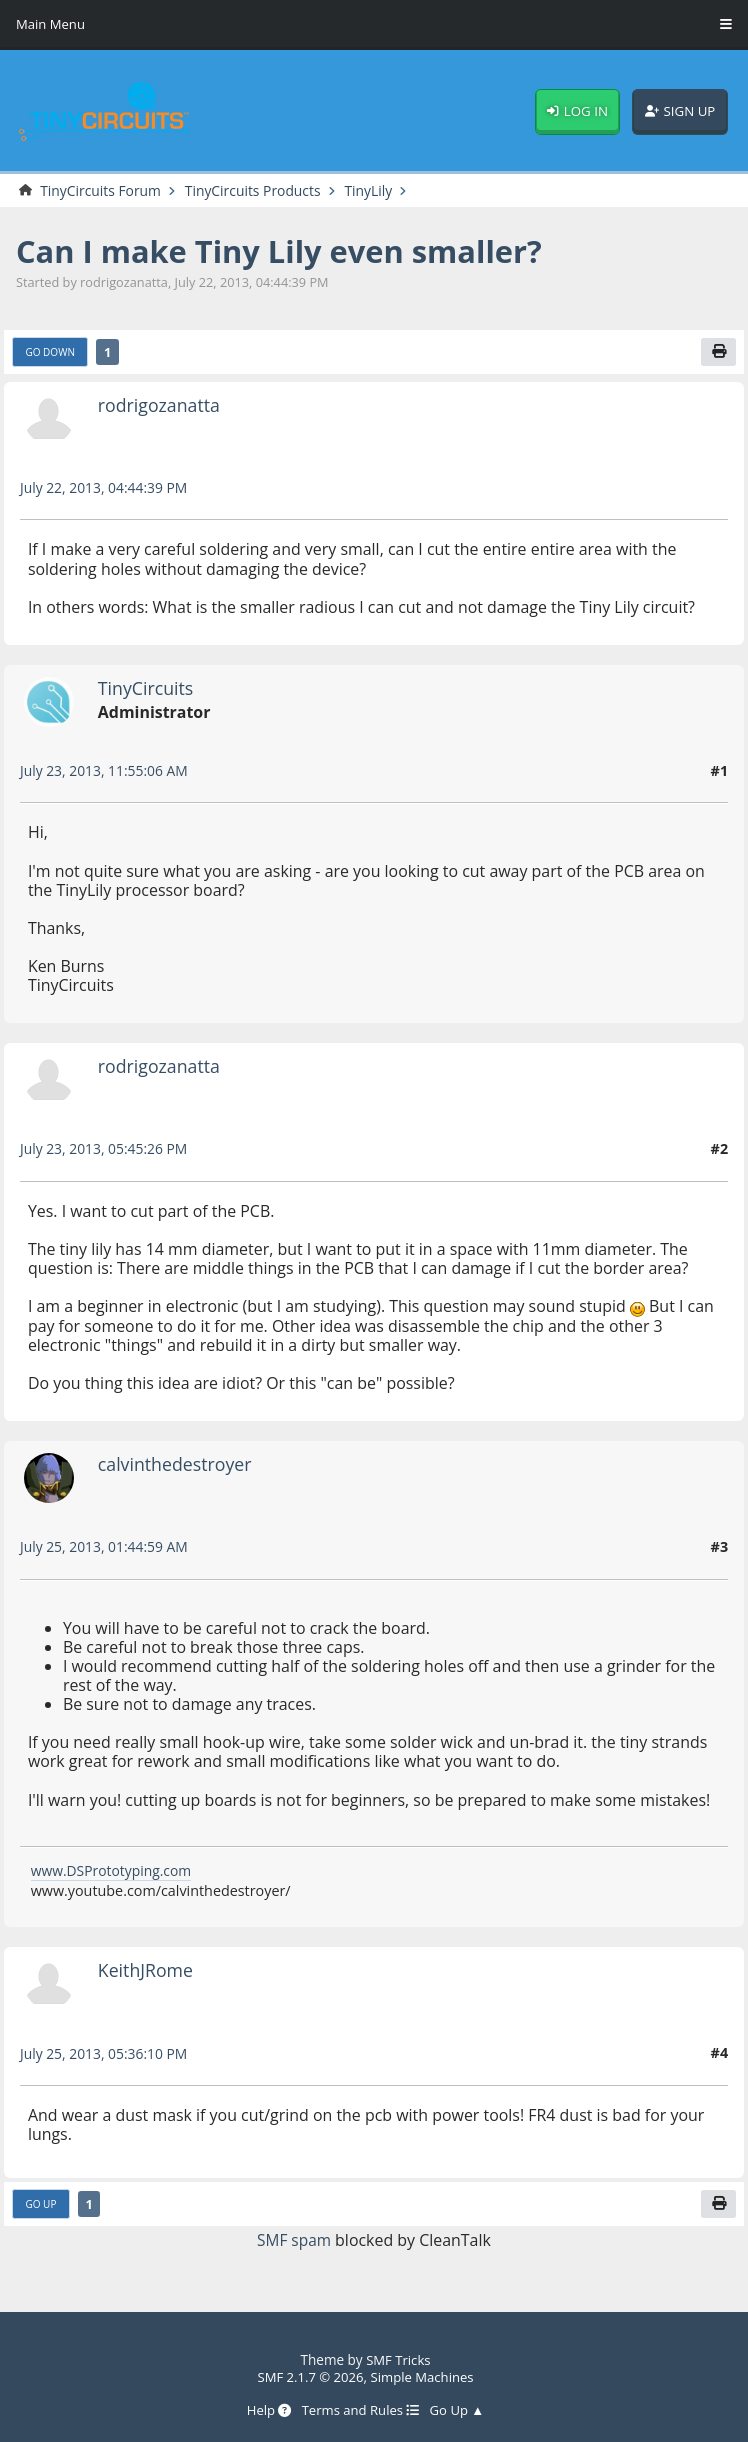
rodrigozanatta (161, 405)
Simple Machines (424, 2377)
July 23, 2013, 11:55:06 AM (107, 772)
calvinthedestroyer (177, 1464)
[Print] (719, 353)
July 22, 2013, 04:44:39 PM (106, 489)
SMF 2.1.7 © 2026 (309, 2377)
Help (265, 2410)
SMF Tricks (398, 2361)
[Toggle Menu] (726, 25)
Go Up (42, 2207)
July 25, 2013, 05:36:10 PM (106, 2054)
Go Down (51, 354)
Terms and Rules (360, 2410)
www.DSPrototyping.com (114, 1872)
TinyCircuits (147, 688)
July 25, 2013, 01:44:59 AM (107, 1548)
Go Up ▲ (460, 2410)
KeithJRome (147, 1971)
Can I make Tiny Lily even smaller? (288, 251)
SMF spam (294, 2242)
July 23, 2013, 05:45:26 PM (106, 1150)
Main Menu (51, 25)
